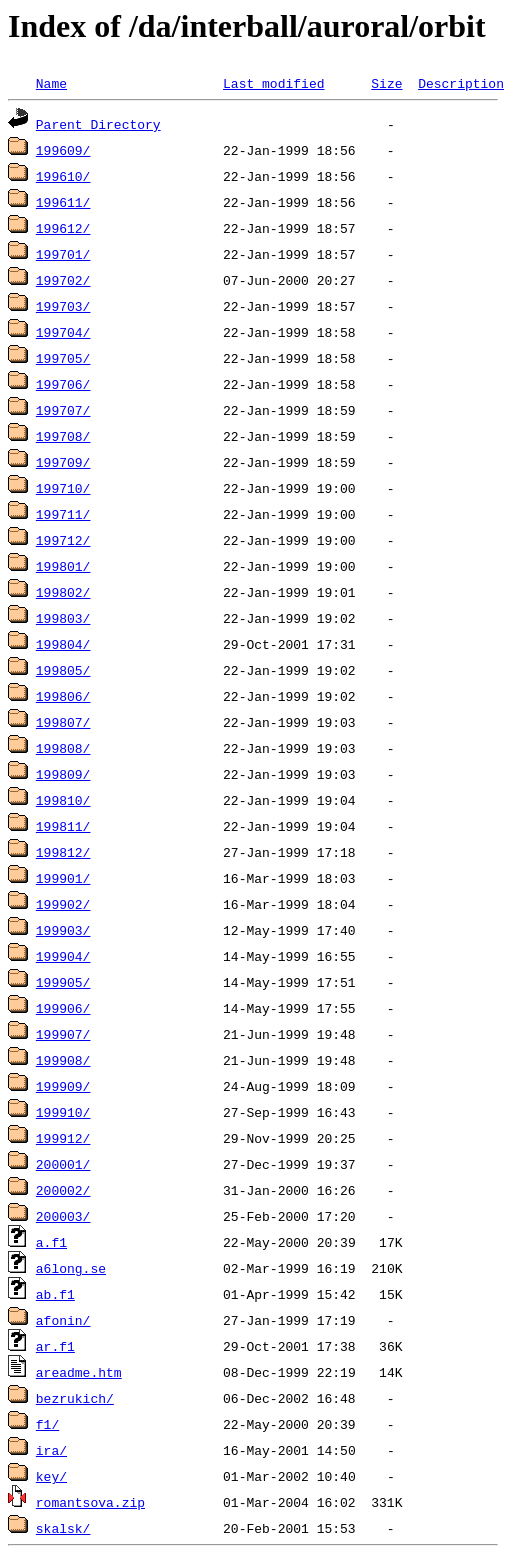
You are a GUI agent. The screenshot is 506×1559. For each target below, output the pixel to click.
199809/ (63, 774)
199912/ (63, 1138)
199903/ (63, 930)
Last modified (273, 83)
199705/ (63, 358)
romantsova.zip (90, 1502)
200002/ (63, 1190)
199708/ (63, 436)
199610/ (63, 176)
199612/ (63, 228)
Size (386, 83)
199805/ (63, 670)
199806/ (63, 696)
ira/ (51, 1450)
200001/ (63, 1164)
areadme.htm (79, 1372)
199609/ (63, 150)
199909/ (63, 1086)
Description (461, 83)
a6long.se (71, 1268)
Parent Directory (98, 124)
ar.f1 (55, 1346)
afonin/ (63, 1320)
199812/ (63, 852)
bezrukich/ (75, 1398)
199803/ (63, 618)
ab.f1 (55, 1294)
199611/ (63, 202)
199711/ (63, 514)
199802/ (63, 592)
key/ (51, 1476)
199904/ (63, 956)
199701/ (63, 254)
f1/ (47, 1424)
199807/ (63, 722)
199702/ (63, 280)
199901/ (63, 878)
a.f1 (51, 1242)
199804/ (63, 644)
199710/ (63, 488)
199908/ (63, 1060)
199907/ (63, 1034)
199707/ (63, 410)
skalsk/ (63, 1528)
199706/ (63, 384)
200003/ (63, 1216)
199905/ (63, 982)
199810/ (63, 800)
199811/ (63, 826)
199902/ (63, 904)
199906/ (63, 1008)
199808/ (63, 748)
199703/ (63, 306)
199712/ (63, 540)
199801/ (63, 566)
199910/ (63, 1112)
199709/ (63, 462)
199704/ (63, 332)
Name (51, 83)
